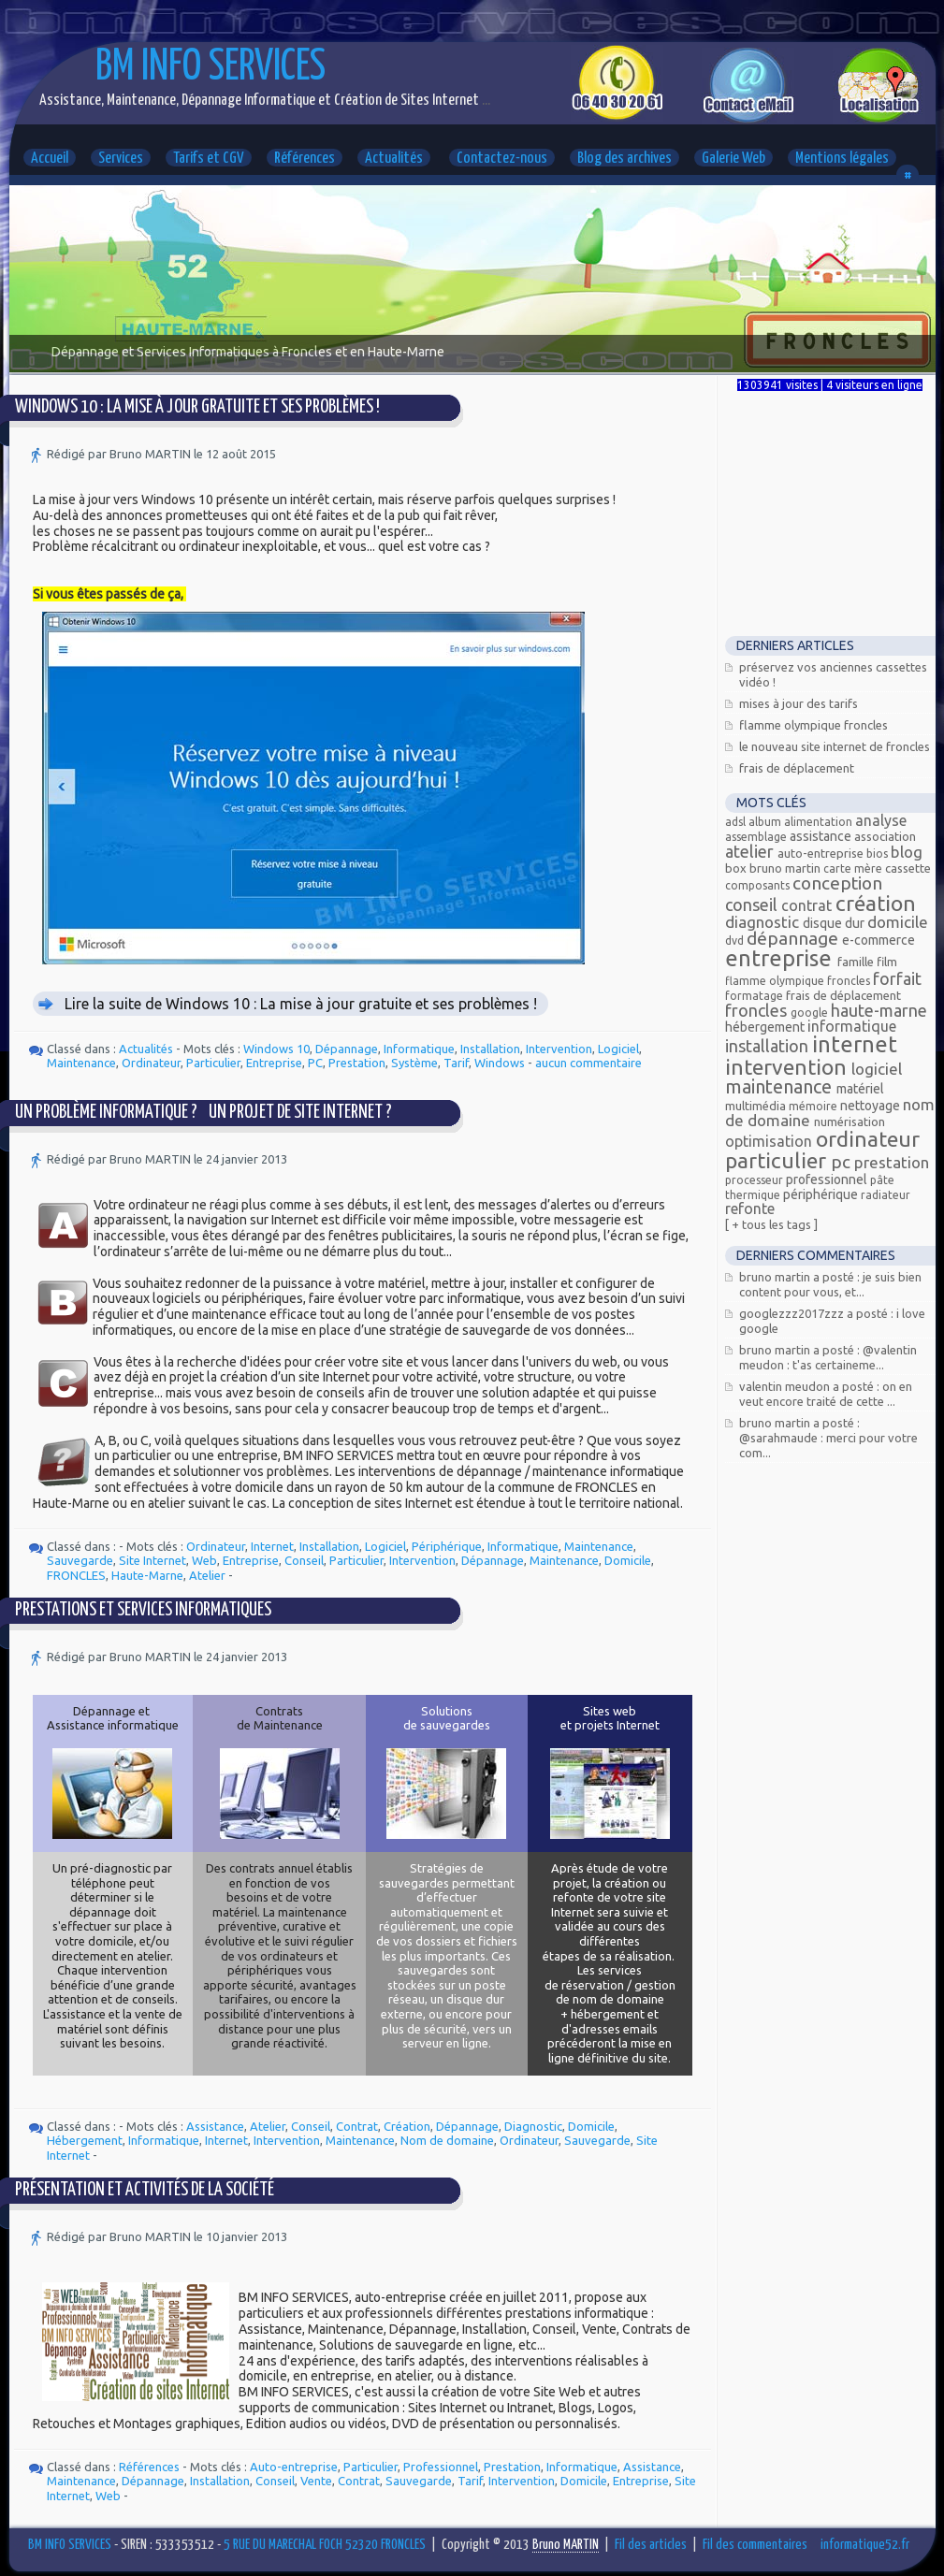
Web (204, 1560)
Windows (499, 1062)
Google (811, 1012)
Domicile (627, 1560)
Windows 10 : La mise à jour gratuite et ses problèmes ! (197, 407)
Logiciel (618, 1048)
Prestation (356, 1062)
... (484, 101)
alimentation (819, 822)
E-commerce (878, 940)
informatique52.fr (865, 2545)
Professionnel (440, 2466)
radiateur (885, 1195)
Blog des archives (624, 158)
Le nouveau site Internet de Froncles (834, 746)
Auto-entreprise (294, 2466)
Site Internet (152, 1560)
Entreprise (274, 1062)
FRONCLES (76, 1575)
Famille (857, 961)
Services (120, 158)
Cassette (908, 868)
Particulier (213, 1062)
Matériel (860, 1088)
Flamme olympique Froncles (799, 981)
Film (887, 961)
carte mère (854, 868)
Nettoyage (871, 1105)
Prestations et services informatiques (143, 1610)
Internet (272, 1546)
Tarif (456, 1062)
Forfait (897, 978)
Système (414, 1062)
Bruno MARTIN (786, 868)
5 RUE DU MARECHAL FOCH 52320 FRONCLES (325, 2545)
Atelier (207, 1575)
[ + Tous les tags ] (771, 1224)
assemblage (757, 837)
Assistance (215, 2126)
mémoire (814, 1106)
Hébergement (85, 2140)
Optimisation (770, 1141)
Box (737, 868)
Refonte (750, 1208)
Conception (837, 883)
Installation (490, 1048)
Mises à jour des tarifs (798, 703)
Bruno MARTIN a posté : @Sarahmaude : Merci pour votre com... (828, 1437)
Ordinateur (151, 1062)
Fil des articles (651, 2545)
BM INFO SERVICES (210, 68)
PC (315, 1062)
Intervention (559, 1048)
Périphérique (447, 1546)
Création (407, 2126)
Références (304, 158)
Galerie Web (733, 158)
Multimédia (757, 1105)
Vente (316, 2480)
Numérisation (849, 1121)
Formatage (755, 996)
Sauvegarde (80, 1560)
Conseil (304, 1560)
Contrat (357, 2126)
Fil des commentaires (755, 2545)
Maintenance (81, 1062)
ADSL (736, 822)
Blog (906, 852)
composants (758, 885)
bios (878, 853)
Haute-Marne (147, 1575)
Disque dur (835, 923)
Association (885, 836)
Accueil (49, 158)
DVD (736, 940)
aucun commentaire (588, 1062)
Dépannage (346, 1048)
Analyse (881, 820)
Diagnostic (533, 2126)
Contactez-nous (502, 158)
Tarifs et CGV (208, 158)
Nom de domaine (447, 2140)
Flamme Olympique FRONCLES (813, 724)
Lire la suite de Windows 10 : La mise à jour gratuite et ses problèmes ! (301, 1003)
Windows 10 (276, 1048)
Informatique (419, 1048)
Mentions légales (842, 158)
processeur (755, 1180)
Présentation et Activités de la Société (144, 2190)
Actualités (394, 158)
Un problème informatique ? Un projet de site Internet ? (203, 1113)
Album (766, 822)
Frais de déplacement (796, 767)
